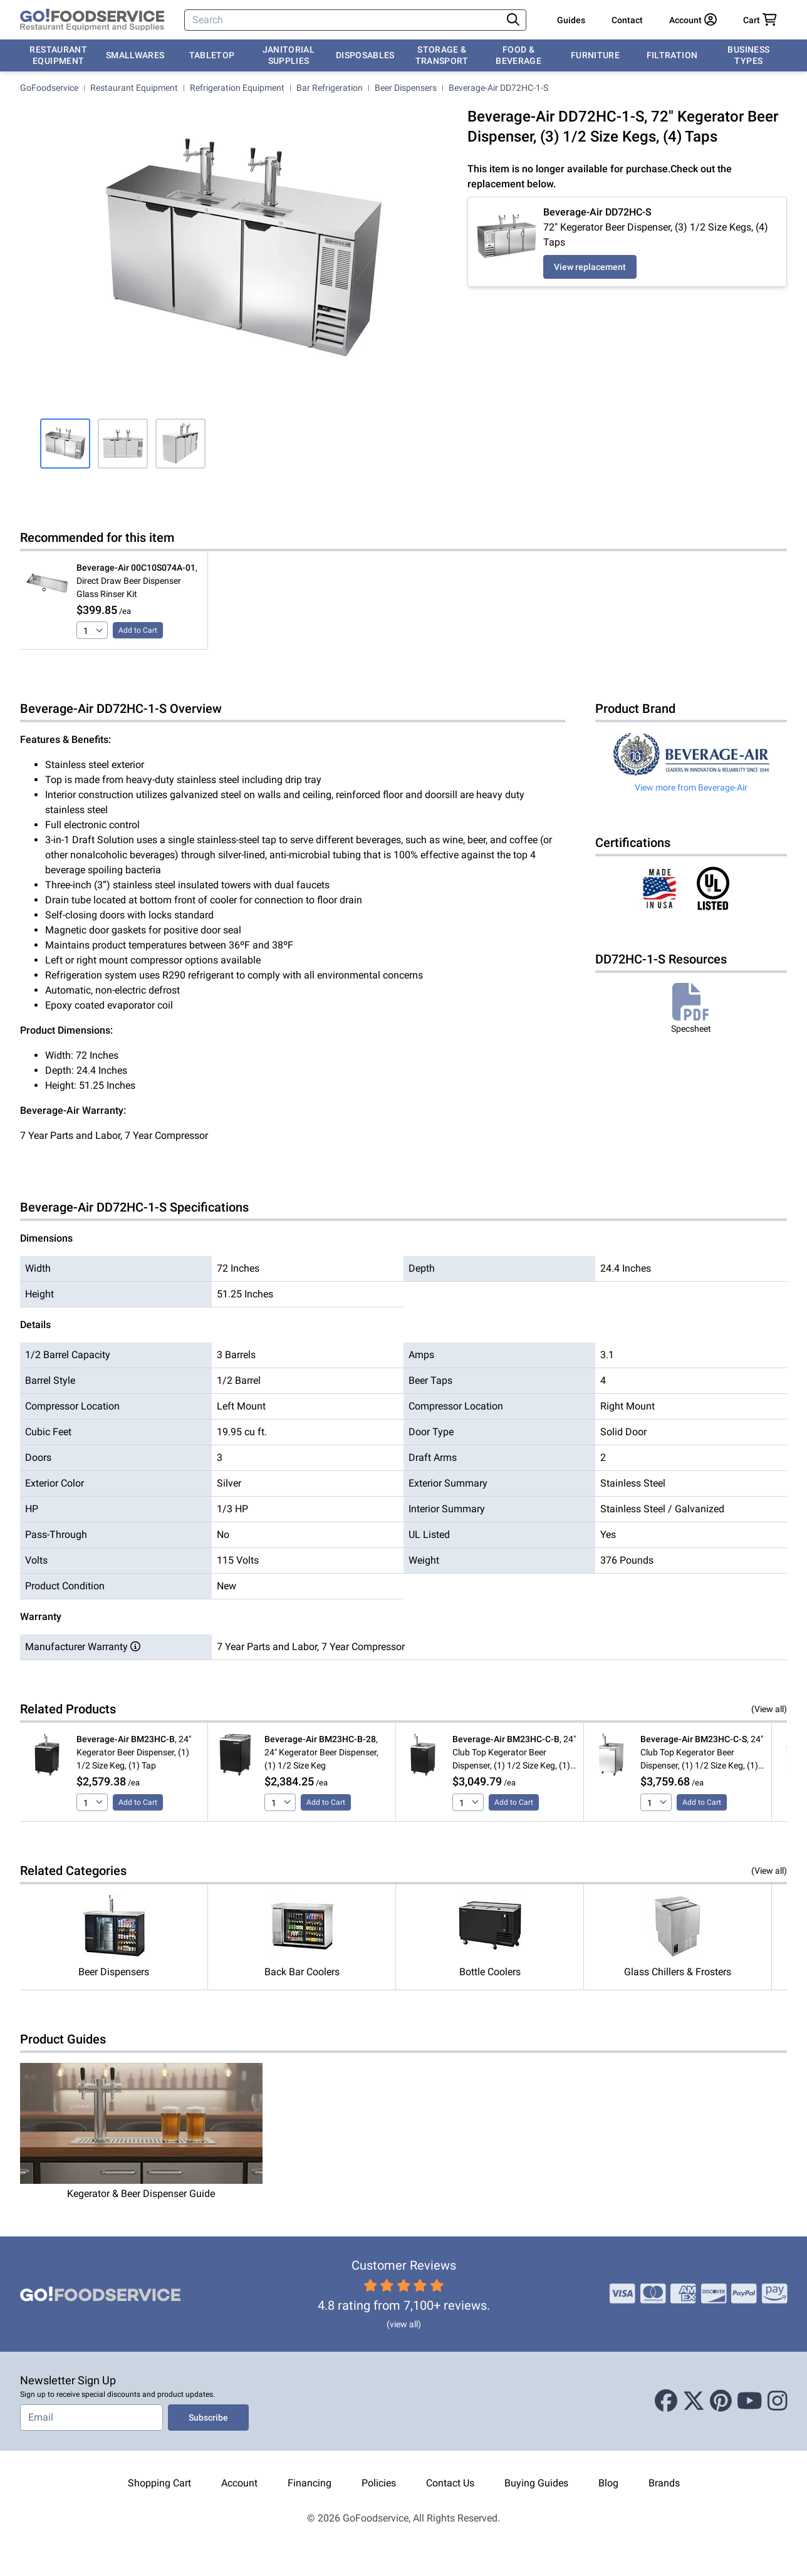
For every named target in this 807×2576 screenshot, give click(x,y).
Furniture (595, 55)
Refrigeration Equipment (237, 88)
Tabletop (212, 55)
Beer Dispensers (406, 88)
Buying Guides (536, 2483)
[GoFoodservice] (92, 20)
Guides (571, 20)
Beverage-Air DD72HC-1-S (498, 88)
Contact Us (450, 2483)
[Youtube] (750, 2401)
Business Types (748, 55)
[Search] (344, 20)
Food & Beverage (518, 55)
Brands (664, 2483)
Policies (379, 2483)
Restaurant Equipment (58, 55)
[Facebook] (666, 2401)
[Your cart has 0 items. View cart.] (760, 20)
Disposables (365, 55)
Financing (309, 2483)
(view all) (404, 2324)
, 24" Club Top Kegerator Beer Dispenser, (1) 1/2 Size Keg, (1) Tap (514, 1753)
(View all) (769, 1709)
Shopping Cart (159, 2483)
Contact (627, 20)
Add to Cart (137, 630)
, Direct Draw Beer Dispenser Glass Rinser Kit (136, 581)
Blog (608, 2483)
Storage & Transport (442, 55)
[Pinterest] (721, 2401)
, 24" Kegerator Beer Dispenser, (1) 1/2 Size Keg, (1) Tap (133, 1752)
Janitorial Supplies (289, 55)
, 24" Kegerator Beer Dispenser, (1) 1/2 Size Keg (321, 1752)
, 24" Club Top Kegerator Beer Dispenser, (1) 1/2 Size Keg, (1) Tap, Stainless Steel (701, 1753)
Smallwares (135, 55)
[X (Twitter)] (693, 2401)
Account (239, 2483)
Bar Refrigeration (329, 88)
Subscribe (208, 2417)
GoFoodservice (49, 88)
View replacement (590, 267)
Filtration (672, 55)
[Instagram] (778, 2401)
